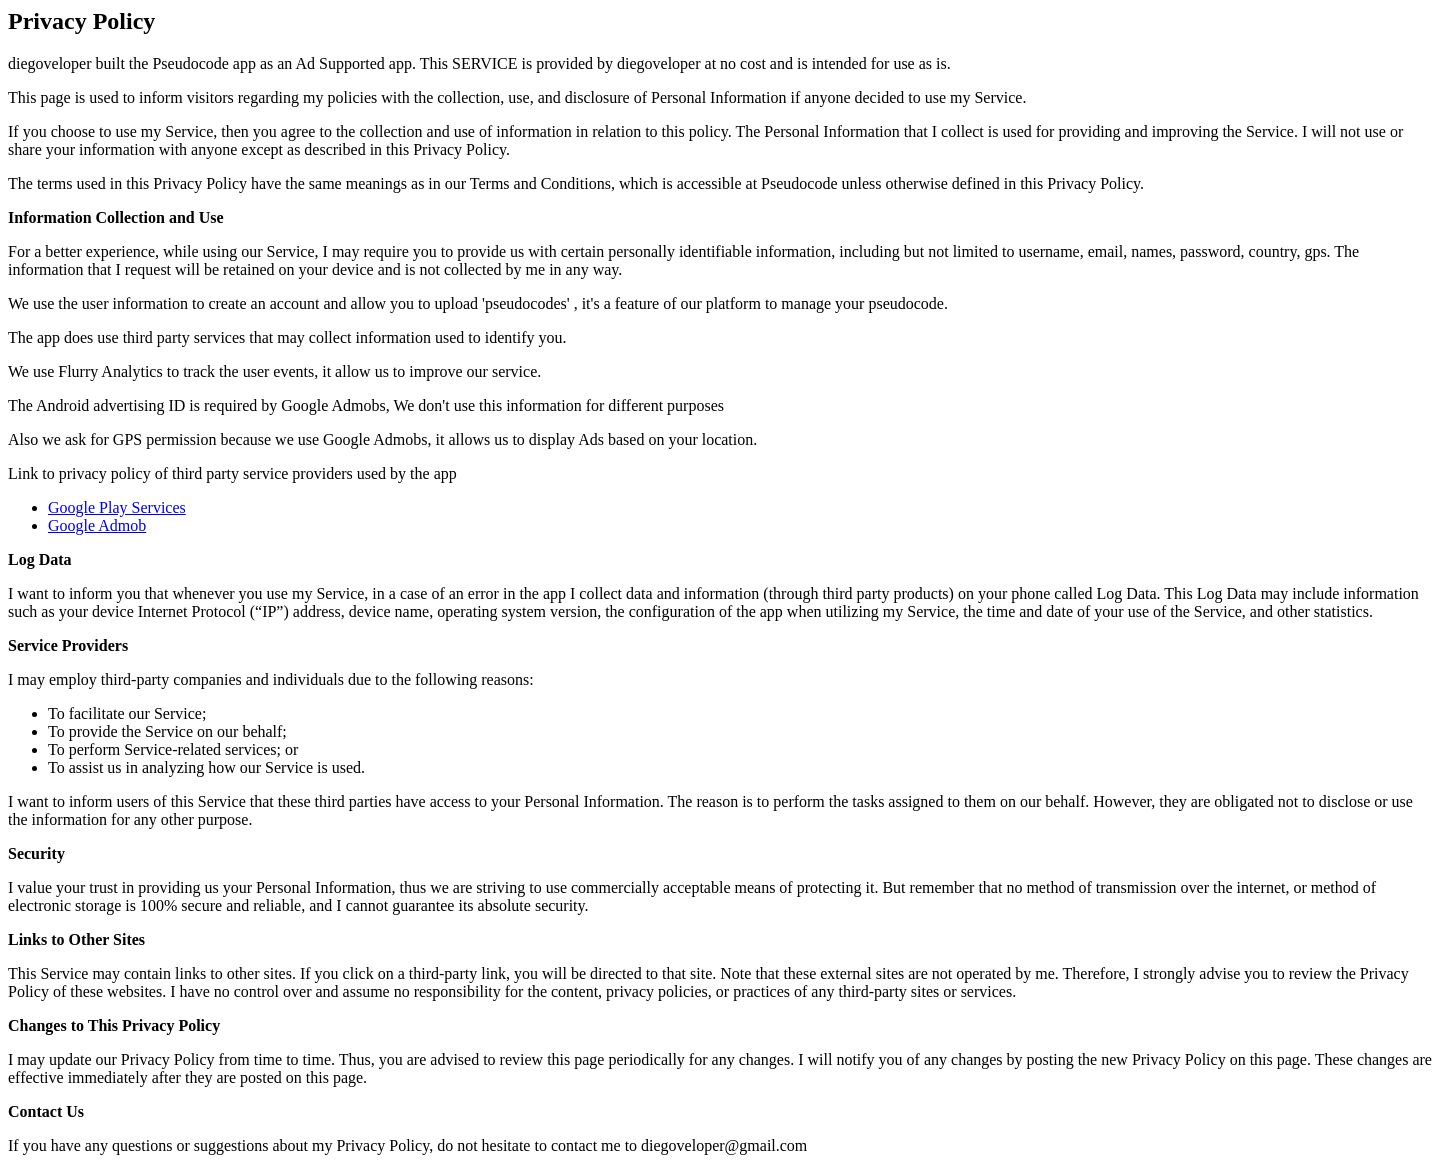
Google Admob (97, 525)
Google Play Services (117, 507)
